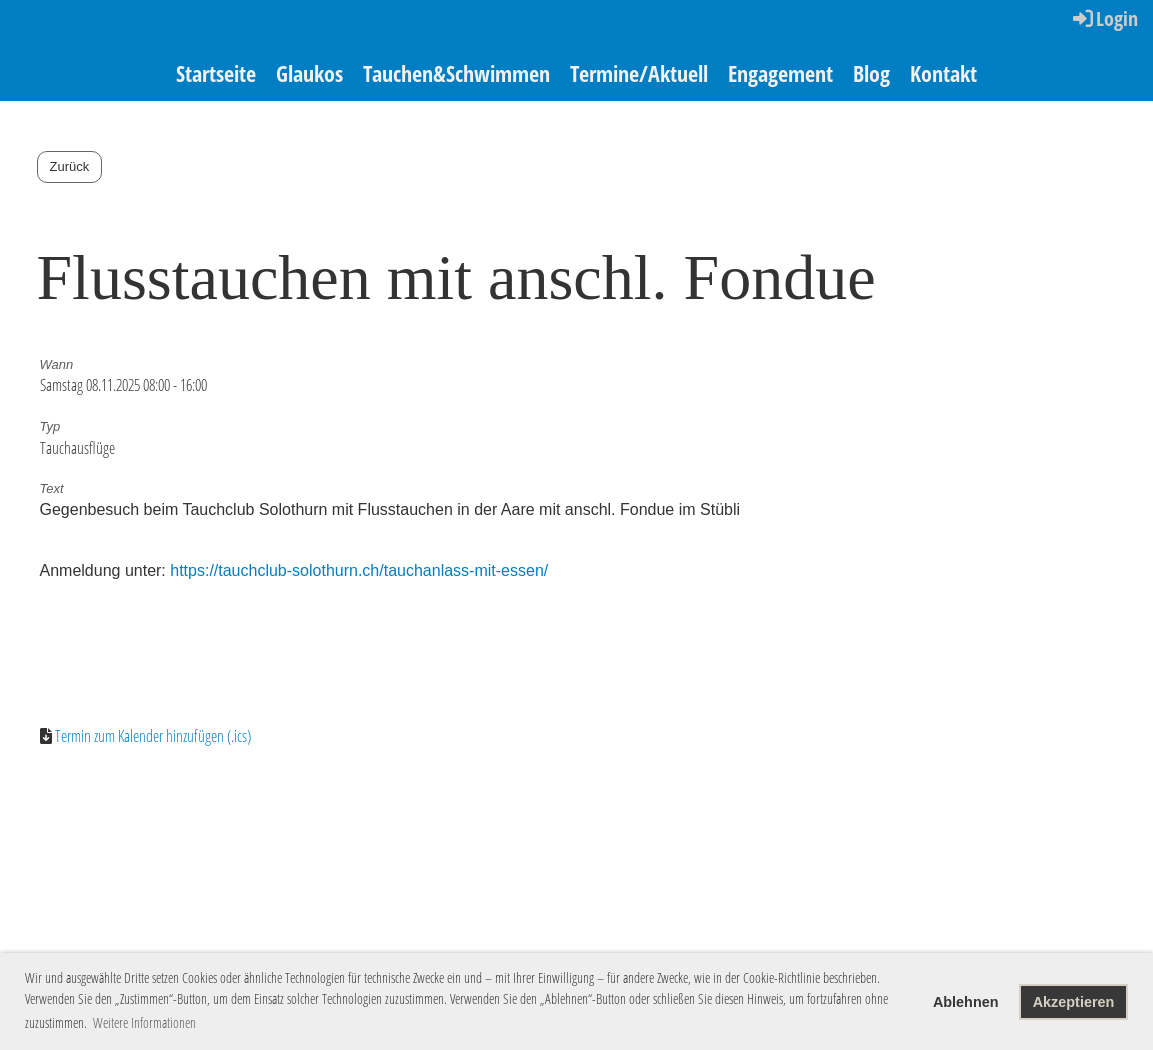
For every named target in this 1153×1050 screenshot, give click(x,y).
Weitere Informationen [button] (144, 1022)
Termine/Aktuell (639, 73)
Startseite (216, 73)
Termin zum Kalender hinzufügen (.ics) (153, 736)
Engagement (780, 73)
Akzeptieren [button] (1074, 1002)
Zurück (70, 166)
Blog (871, 73)
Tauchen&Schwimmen (456, 73)
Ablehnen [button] (966, 1002)
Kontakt (943, 73)
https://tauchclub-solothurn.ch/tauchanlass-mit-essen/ (359, 570)
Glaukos (309, 73)
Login (1104, 18)
